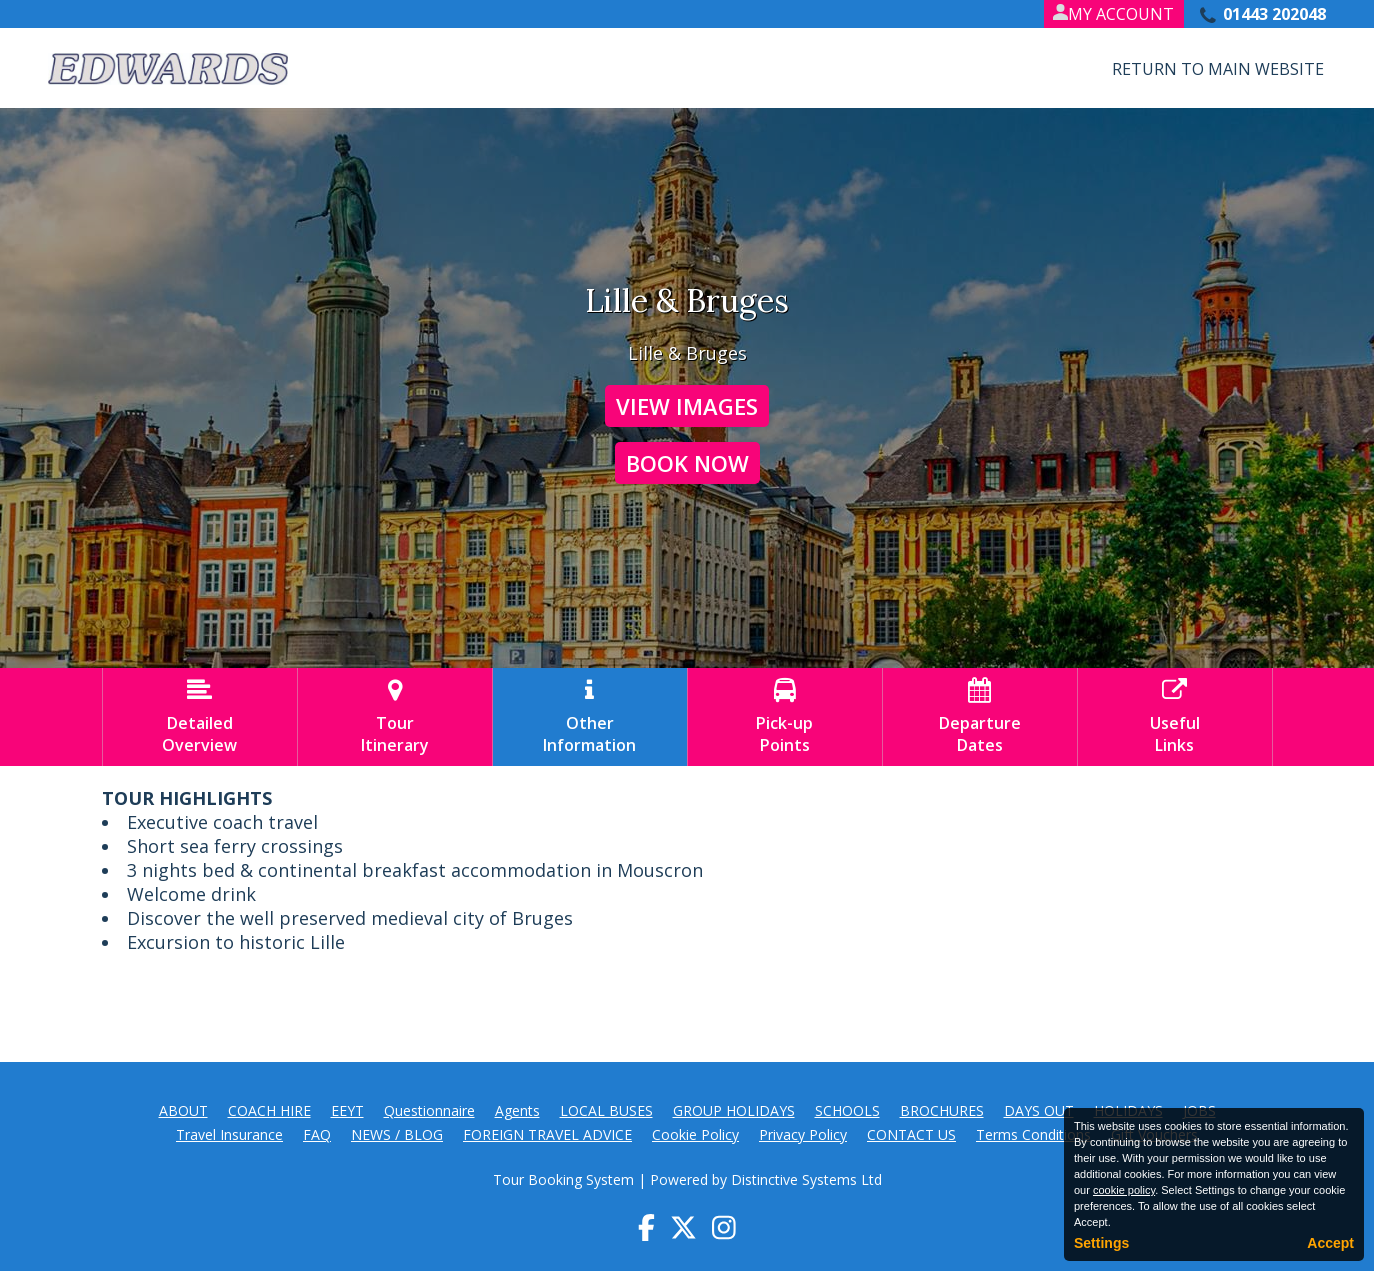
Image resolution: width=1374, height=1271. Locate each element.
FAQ (317, 1134)
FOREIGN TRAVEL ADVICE (547, 1134)
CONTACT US (911, 1134)
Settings (1101, 1243)
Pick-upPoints (785, 717)
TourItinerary (395, 717)
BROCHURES (942, 1110)
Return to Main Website (1218, 69)
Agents (517, 1110)
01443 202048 (1274, 14)
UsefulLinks (1175, 717)
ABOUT (183, 1110)
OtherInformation (590, 717)
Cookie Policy (695, 1134)
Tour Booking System (563, 1179)
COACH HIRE (269, 1110)
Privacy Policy (803, 1134)
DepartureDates (980, 717)
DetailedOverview (200, 717)
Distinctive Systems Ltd (806, 1179)
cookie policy (1124, 1190)
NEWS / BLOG (397, 1134)
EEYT (347, 1110)
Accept (1330, 1243)
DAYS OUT (1039, 1110)
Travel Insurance (229, 1134)
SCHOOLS (847, 1110)
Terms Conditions (1033, 1134)
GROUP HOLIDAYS (734, 1110)
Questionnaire (429, 1110)
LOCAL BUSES (606, 1110)
